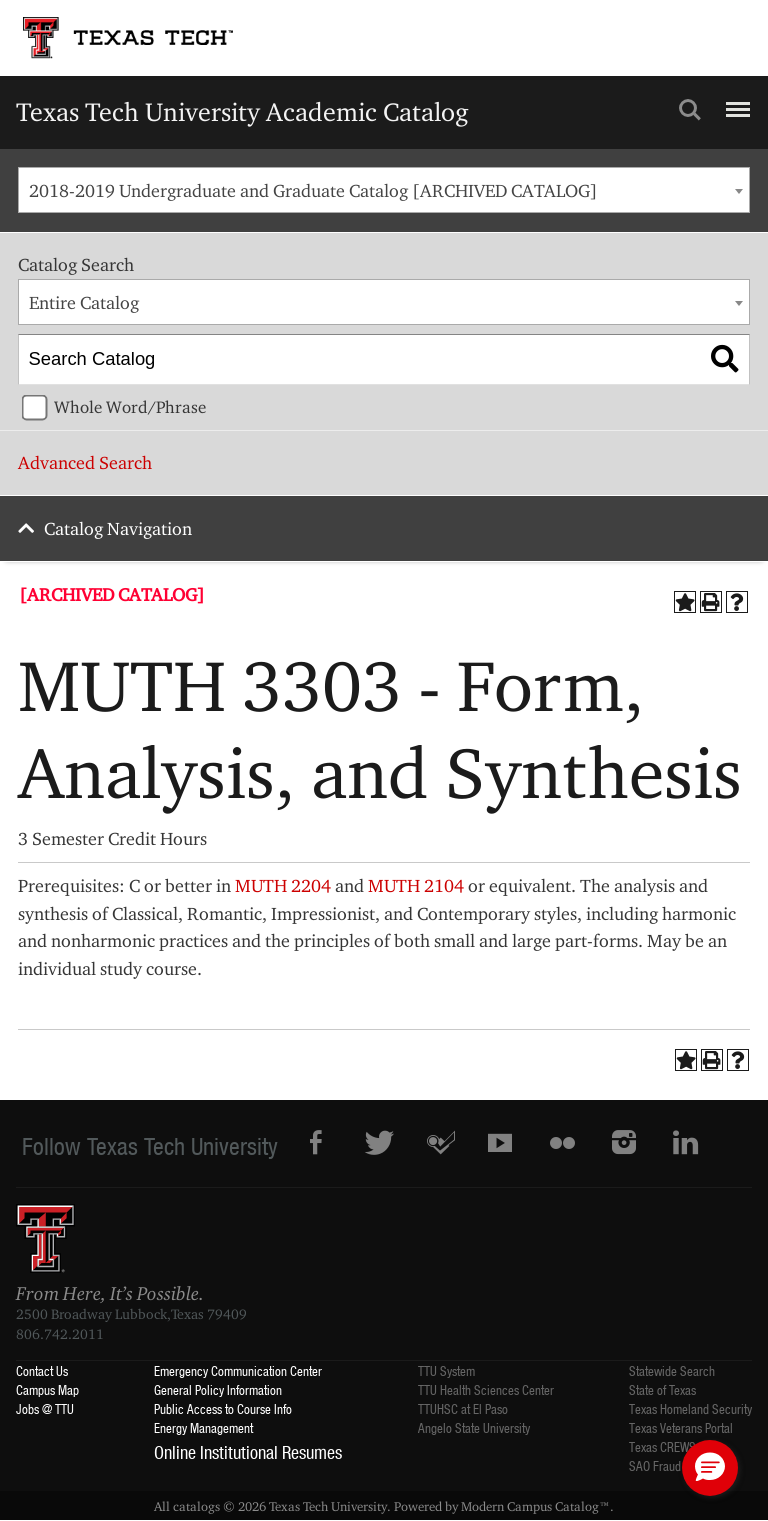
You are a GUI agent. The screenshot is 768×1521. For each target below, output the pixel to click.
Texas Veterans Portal (681, 1427)
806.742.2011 (60, 1334)
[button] (710, 1468)
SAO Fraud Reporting (680, 1465)
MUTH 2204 (283, 885)
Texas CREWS (662, 1446)
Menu (735, 101)
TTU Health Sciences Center (486, 1389)
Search (690, 110)
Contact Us (42, 1370)
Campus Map (47, 1389)
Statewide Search (672, 1370)
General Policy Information (218, 1389)
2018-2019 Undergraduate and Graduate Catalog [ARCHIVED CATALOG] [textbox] (313, 190)
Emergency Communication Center (238, 1370)
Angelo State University (474, 1427)
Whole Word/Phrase (130, 407)
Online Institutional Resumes (248, 1452)
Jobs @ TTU (45, 1408)
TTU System (446, 1370)
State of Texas (662, 1389)
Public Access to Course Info (223, 1408)
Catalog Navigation (118, 528)
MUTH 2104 (416, 885)
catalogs (196, 1506)
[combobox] (383, 190)
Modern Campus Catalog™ (535, 1506)
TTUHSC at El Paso (463, 1408)
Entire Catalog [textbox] (84, 302)
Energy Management (203, 1427)
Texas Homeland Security (690, 1408)
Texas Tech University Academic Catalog (242, 111)
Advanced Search (85, 462)
